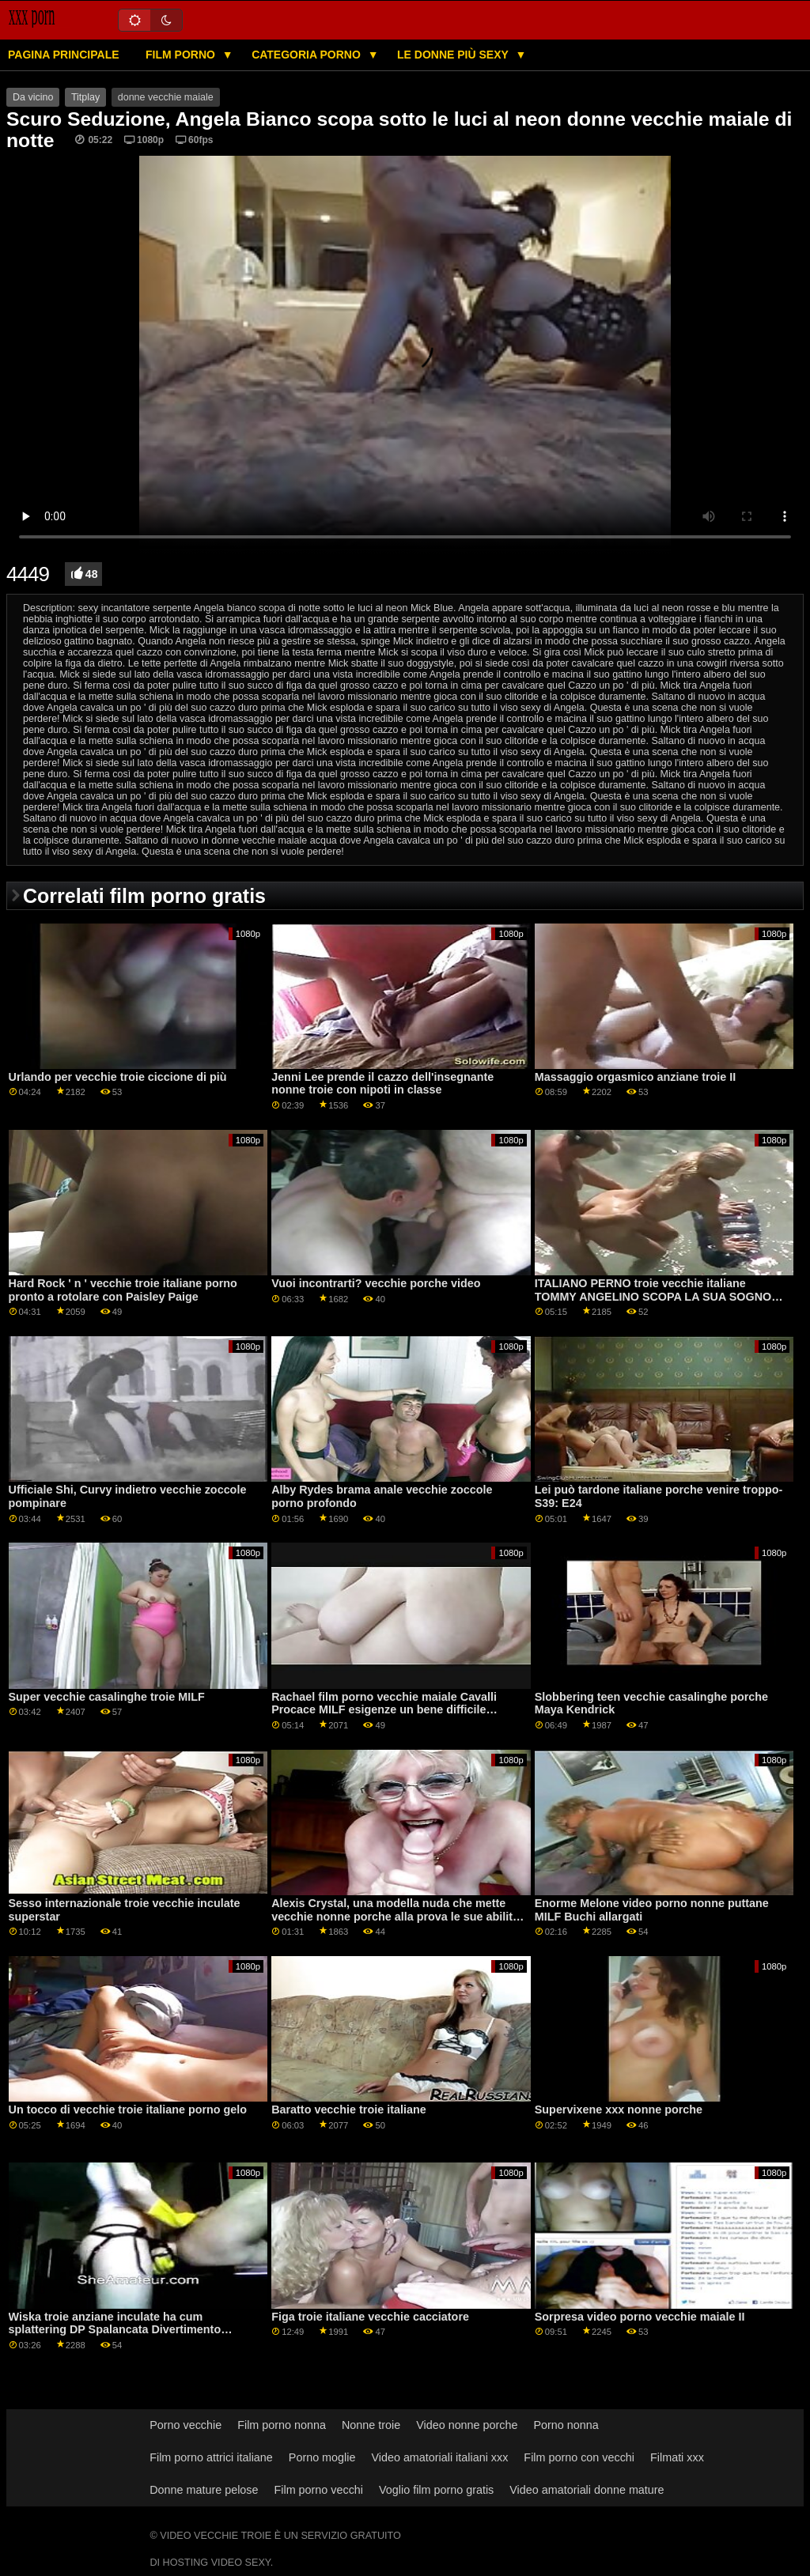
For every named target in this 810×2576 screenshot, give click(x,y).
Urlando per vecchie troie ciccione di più (118, 1077)
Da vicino (33, 97)
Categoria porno (308, 54)
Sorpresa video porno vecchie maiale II (640, 2316)
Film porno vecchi (319, 2489)
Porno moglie (322, 2457)
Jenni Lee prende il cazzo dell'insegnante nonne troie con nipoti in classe (382, 1084)
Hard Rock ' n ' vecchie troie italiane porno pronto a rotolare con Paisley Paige (123, 1290)
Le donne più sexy (454, 54)
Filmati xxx (677, 2457)
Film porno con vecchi (579, 2457)
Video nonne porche (466, 2425)
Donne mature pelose (204, 2489)
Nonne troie (371, 2425)
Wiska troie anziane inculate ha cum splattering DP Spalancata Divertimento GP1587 (115, 2329)
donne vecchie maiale (166, 97)
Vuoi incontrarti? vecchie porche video (375, 1283)
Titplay (85, 97)
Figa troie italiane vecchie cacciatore (370, 2316)
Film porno (182, 54)
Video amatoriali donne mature (586, 2489)
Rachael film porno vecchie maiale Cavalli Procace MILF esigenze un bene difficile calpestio (384, 1709)
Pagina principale (63, 54)
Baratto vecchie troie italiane (348, 2109)
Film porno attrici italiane (211, 2457)
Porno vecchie (185, 2425)
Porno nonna (565, 2425)
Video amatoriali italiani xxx (439, 2457)
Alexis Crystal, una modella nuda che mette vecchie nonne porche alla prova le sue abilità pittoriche (395, 1916)
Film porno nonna (281, 2425)
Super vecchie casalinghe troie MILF (107, 1696)
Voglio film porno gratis (436, 2489)
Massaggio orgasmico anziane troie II (635, 1077)
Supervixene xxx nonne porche (618, 2109)
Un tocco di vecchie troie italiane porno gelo (128, 2109)
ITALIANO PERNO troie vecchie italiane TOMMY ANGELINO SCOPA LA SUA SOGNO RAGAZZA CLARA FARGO (653, 1296)
